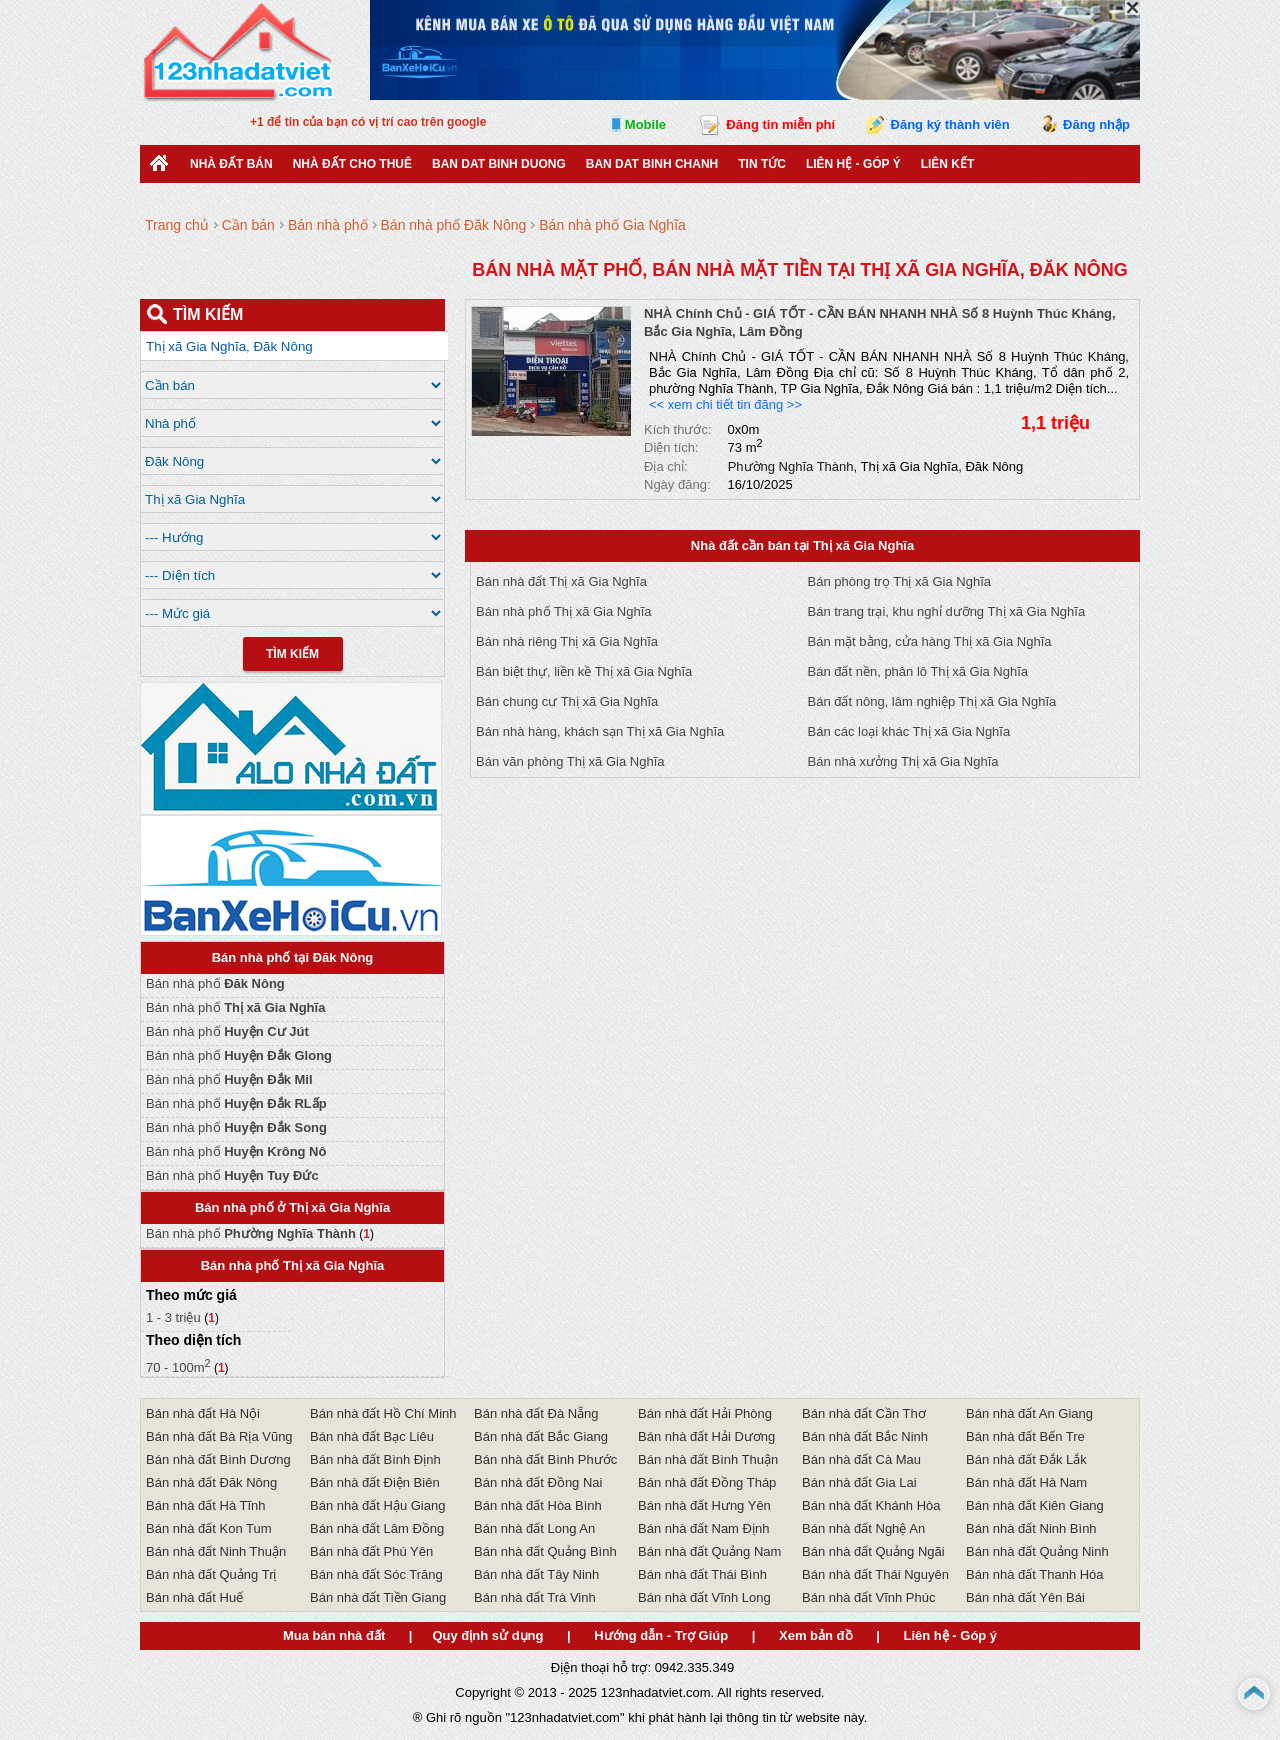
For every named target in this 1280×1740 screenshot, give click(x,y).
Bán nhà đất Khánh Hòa (871, 1505)
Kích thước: (678, 429)
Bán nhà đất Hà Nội (203, 1413)
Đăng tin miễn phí (780, 124)
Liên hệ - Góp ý (853, 164)
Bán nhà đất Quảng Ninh (1037, 1551)
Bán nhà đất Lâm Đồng (377, 1528)
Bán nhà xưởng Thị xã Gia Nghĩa (903, 761)
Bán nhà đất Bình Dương (218, 1459)
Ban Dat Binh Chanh (652, 164)
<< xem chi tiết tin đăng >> (725, 404)
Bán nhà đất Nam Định (703, 1528)
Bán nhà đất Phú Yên (371, 1551)
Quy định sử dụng (487, 1635)
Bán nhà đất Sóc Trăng (376, 1574)
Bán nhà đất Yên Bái (1025, 1597)
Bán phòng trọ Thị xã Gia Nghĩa (899, 581)
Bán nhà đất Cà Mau (861, 1459)
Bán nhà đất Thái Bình (702, 1574)
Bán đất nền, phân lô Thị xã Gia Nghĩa (918, 671)
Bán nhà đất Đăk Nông (211, 1482)
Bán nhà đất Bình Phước (545, 1459)
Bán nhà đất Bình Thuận (708, 1459)
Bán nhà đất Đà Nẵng (536, 1413)
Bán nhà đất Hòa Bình (538, 1505)
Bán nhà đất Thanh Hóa (1035, 1574)
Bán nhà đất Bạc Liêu (372, 1436)
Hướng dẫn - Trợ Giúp (661, 1635)
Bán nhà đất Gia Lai (859, 1482)
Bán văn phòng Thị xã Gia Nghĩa (570, 761)
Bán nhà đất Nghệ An (863, 1528)
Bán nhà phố (215, 983)
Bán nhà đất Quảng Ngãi (873, 1551)
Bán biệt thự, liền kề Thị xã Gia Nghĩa (584, 671)
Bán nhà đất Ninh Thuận (216, 1551)
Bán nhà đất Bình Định (375, 1459)
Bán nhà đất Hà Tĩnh (206, 1505)
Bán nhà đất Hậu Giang (377, 1505)
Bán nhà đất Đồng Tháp (707, 1482)
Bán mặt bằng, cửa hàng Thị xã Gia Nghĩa (930, 641)
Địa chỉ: (666, 466)
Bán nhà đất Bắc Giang (541, 1436)
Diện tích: (671, 447)
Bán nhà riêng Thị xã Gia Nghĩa (567, 641)
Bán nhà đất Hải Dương (706, 1436)
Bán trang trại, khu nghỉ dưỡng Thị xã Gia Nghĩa (947, 611)
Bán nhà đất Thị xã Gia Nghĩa (561, 581)
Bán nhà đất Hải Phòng (705, 1413)
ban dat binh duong (499, 164)
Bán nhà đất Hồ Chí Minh (383, 1413)
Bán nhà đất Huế (194, 1597)
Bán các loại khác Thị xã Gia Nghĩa (909, 731)
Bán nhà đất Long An (534, 1528)
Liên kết (948, 164)
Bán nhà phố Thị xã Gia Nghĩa (564, 611)
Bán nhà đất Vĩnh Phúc (868, 1597)
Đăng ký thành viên (950, 124)
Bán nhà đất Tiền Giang (378, 1597)
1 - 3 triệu (175, 1317)
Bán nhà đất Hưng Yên (704, 1505)
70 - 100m (178, 1367)
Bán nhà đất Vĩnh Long (704, 1597)
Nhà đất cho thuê (352, 164)
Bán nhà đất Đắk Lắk (1026, 1459)
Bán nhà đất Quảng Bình (545, 1551)
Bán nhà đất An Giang (1029, 1413)
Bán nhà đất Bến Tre (1025, 1436)
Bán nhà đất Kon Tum (209, 1528)
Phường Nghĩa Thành (791, 466)
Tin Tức (762, 164)
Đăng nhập (1096, 124)
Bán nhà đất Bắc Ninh (865, 1436)
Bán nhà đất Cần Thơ (864, 1413)
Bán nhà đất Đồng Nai (538, 1482)
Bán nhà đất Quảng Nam (709, 1551)
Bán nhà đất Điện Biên (375, 1482)
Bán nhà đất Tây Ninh (536, 1574)
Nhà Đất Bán (231, 164)
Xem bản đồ (816, 1635)
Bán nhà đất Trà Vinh (535, 1597)
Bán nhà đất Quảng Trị (211, 1574)
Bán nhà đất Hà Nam (1026, 1482)
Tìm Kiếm (292, 654)
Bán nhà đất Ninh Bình (1031, 1528)
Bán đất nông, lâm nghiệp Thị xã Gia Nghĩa (932, 701)
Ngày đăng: (677, 484)
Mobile (645, 124)
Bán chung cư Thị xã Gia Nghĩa (567, 701)
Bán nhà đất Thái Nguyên (875, 1574)
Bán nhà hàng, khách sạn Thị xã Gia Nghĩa (600, 731)
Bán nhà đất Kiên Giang (1035, 1505)
